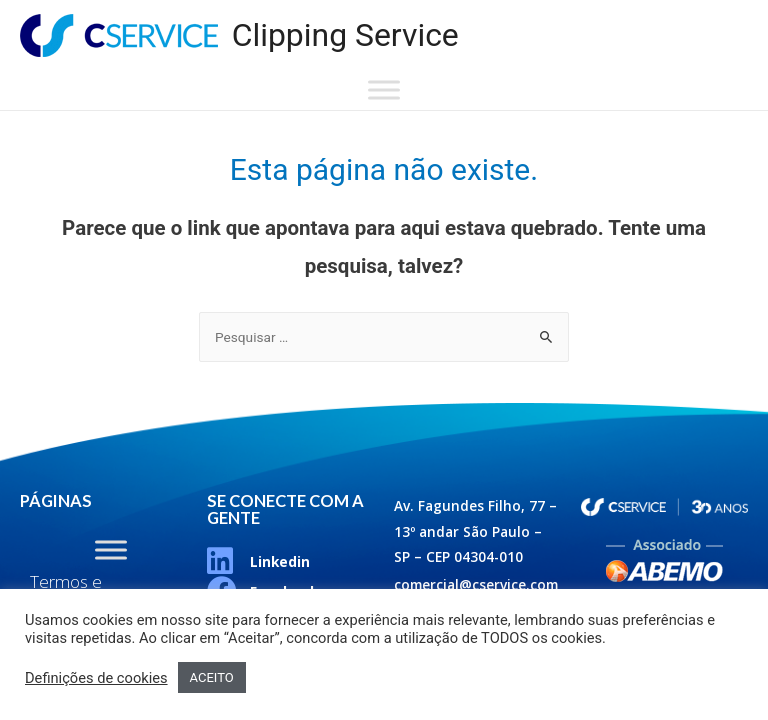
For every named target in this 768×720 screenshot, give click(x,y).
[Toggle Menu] (384, 90)
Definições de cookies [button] (96, 678)
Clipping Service (345, 35)
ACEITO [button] (212, 677)
